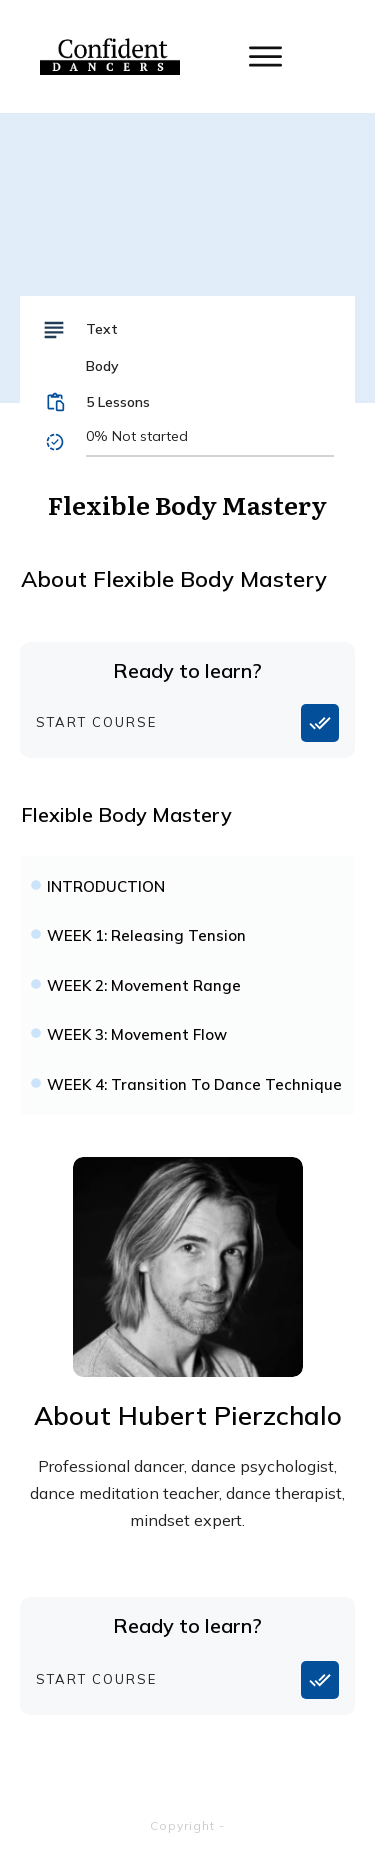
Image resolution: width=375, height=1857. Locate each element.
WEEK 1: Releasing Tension (146, 935)
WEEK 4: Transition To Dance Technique (194, 1084)
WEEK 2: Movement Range (144, 985)
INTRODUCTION (106, 886)
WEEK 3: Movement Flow (137, 1034)
